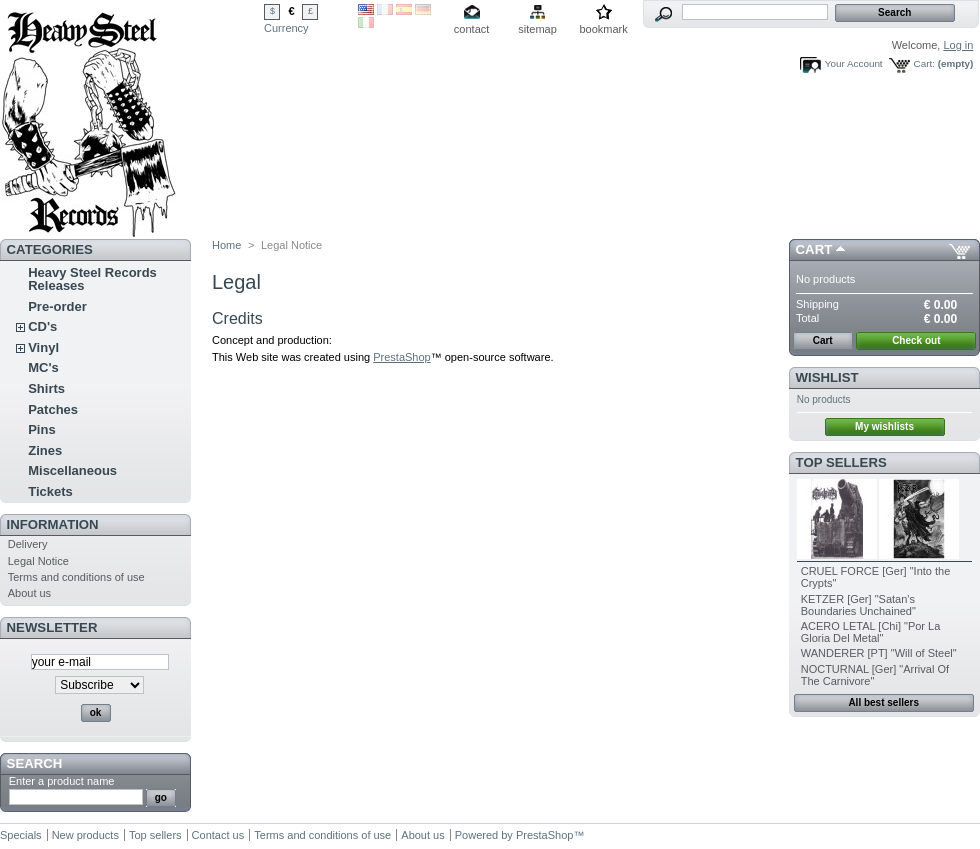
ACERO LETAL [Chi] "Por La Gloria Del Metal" (871, 632)
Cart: (924, 63)
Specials (21, 835)
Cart (814, 249)
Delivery (28, 544)
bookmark (603, 29)
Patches (53, 409)
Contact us (218, 835)
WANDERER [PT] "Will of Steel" (879, 653)
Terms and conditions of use (76, 577)
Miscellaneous (72, 470)
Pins (41, 429)
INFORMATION (53, 524)
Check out (916, 340)
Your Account (854, 63)
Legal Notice (38, 561)
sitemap (537, 29)
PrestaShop (401, 357)
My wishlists (884, 426)
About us (29, 593)
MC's (43, 367)
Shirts (46, 388)
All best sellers (883, 702)
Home (226, 245)
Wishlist (827, 377)
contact (471, 29)
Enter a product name (62, 781)
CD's (42, 326)
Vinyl (43, 347)
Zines (45, 450)
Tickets (50, 491)
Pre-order (57, 306)
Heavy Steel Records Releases (92, 279)
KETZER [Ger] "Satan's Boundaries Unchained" (858, 605)
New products (85, 835)
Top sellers (841, 462)
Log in (958, 45)
